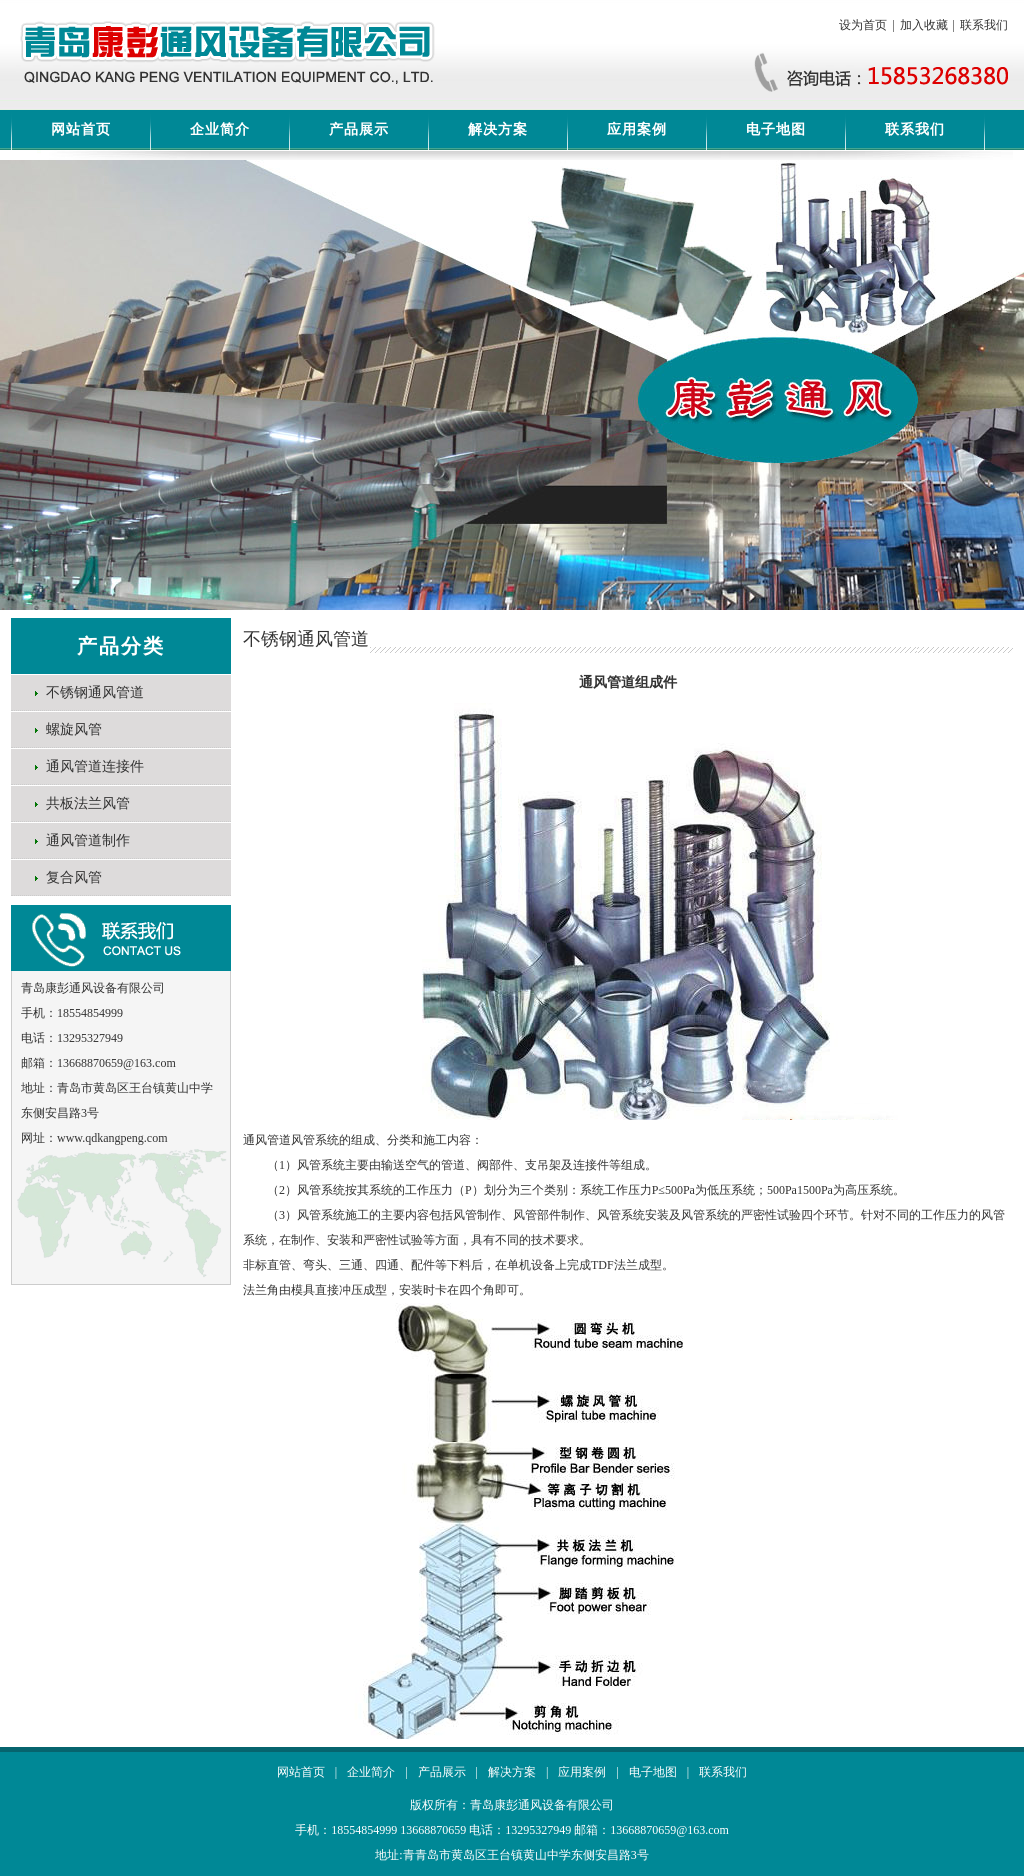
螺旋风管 (74, 729)
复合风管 (74, 877)
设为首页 (863, 25)
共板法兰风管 (88, 803)
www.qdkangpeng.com (112, 1138)
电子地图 (776, 129)
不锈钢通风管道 (95, 692)
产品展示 (359, 129)
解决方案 (498, 129)
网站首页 (81, 129)
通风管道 (267, 1140)
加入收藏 (924, 25)
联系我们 (984, 25)
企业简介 (220, 129)
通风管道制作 (88, 840)
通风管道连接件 (95, 766)
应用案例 (637, 129)
